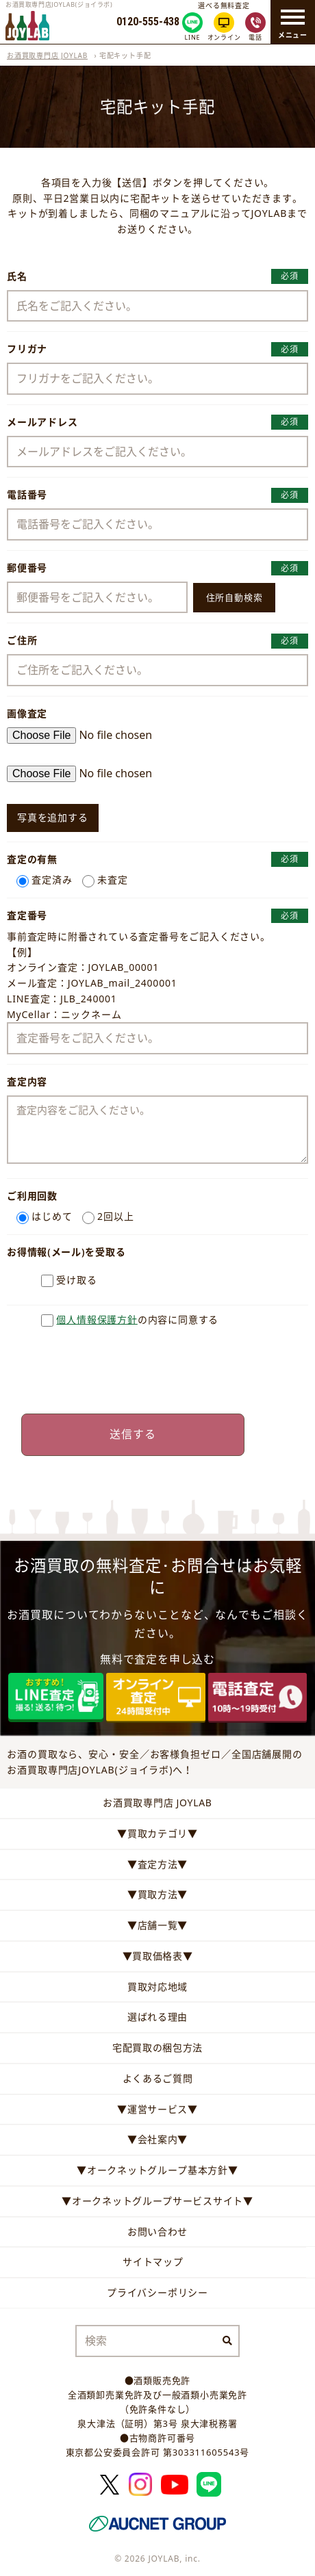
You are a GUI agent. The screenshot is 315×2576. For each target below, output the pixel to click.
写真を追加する (52, 817)
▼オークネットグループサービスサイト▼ (157, 2200)
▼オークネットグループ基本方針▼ (157, 2169)
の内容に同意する (137, 1319)
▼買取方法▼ (157, 1894)
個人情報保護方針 (96, 1319)
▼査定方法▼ (157, 1864)
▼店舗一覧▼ (157, 1924)
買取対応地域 (157, 1986)
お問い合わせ (157, 2231)
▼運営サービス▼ (157, 2109)
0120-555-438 (147, 21)
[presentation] (157, 1370)
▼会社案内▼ (157, 2139)
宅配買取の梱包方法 (157, 2047)
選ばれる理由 (157, 2016)
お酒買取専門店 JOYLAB (47, 55)
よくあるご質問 (158, 2078)
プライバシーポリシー (157, 2292)
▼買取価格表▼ (158, 1955)
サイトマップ (153, 2261)
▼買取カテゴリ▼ (157, 1833)
